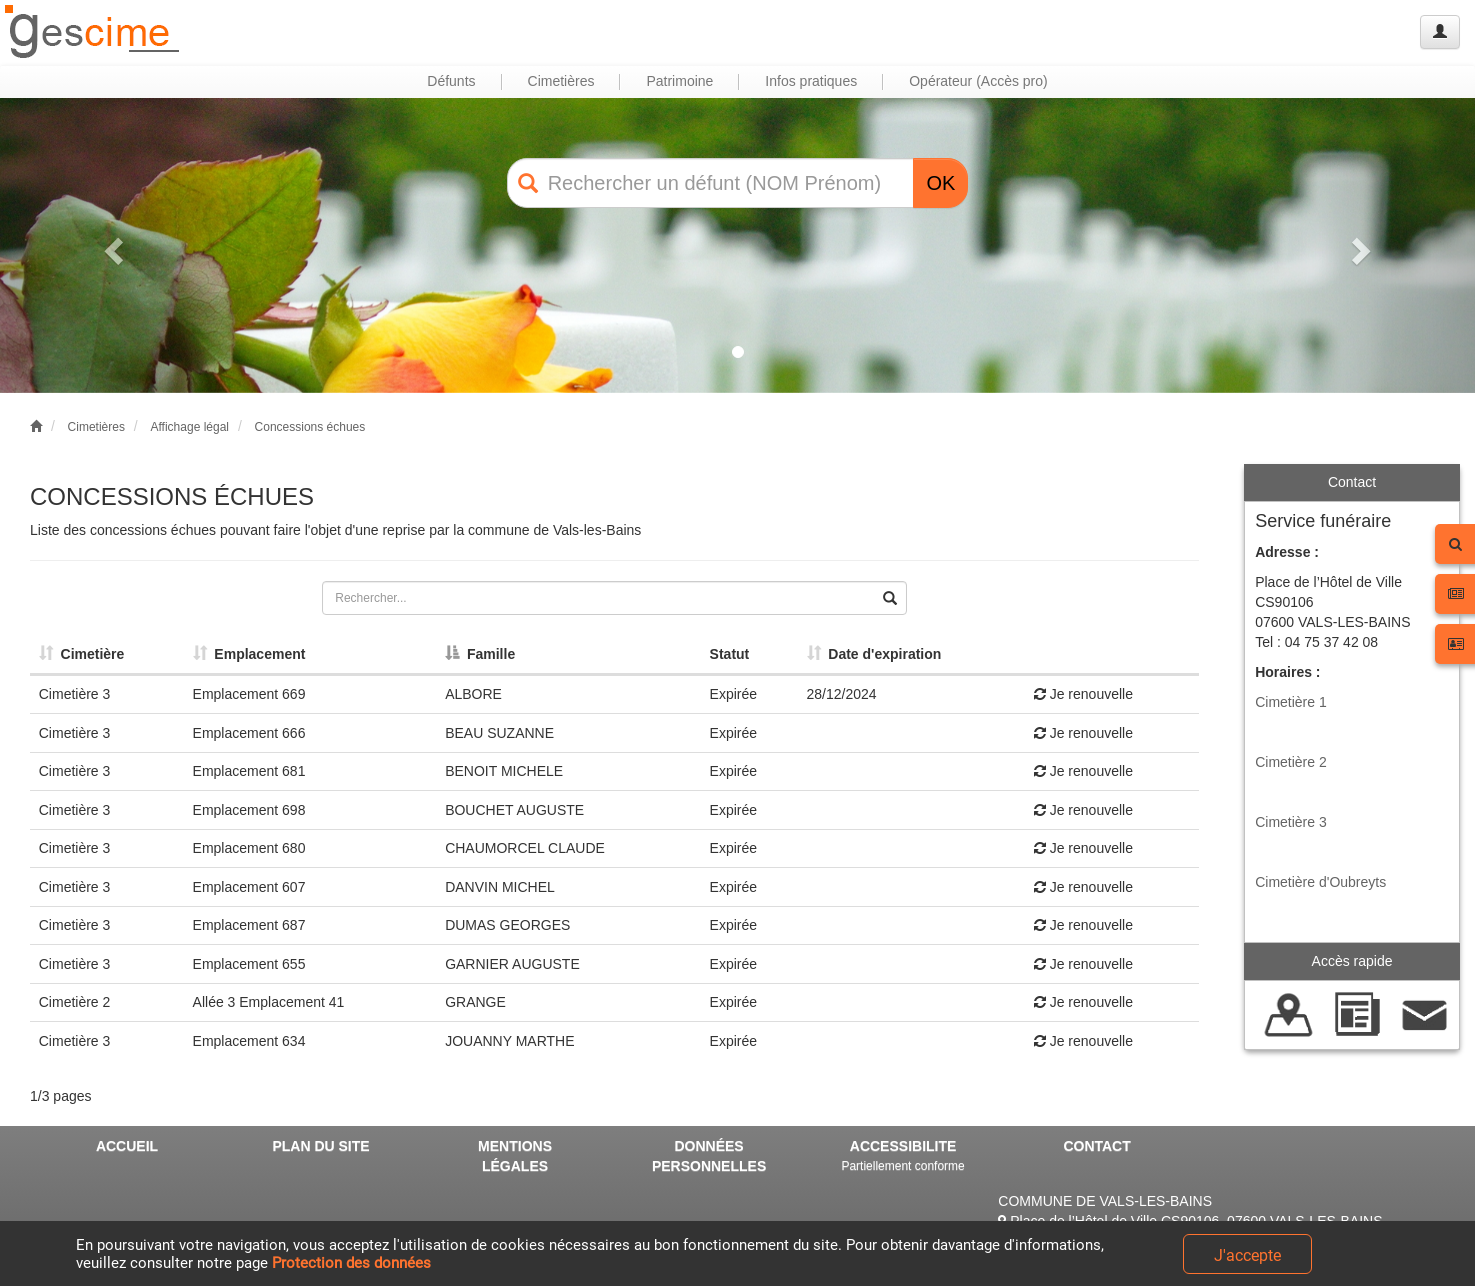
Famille (480, 654)
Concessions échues (310, 427)
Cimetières (96, 427)
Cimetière (82, 654)
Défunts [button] (451, 81)
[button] (110, 245)
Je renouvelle (1083, 694)
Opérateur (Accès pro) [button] (978, 81)
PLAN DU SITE (320, 1146)
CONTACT (1096, 1146)
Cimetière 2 (1291, 762)
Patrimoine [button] (679, 81)
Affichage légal (189, 427)
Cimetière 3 (1291, 822)
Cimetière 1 (1291, 702)
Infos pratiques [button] (811, 81)
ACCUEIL (127, 1146)
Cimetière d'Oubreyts (1320, 882)
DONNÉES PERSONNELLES (709, 1156)
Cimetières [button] (561, 81)
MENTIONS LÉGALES (515, 1156)
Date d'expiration (874, 654)
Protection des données (351, 1263)
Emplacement (249, 654)
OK (940, 183)
